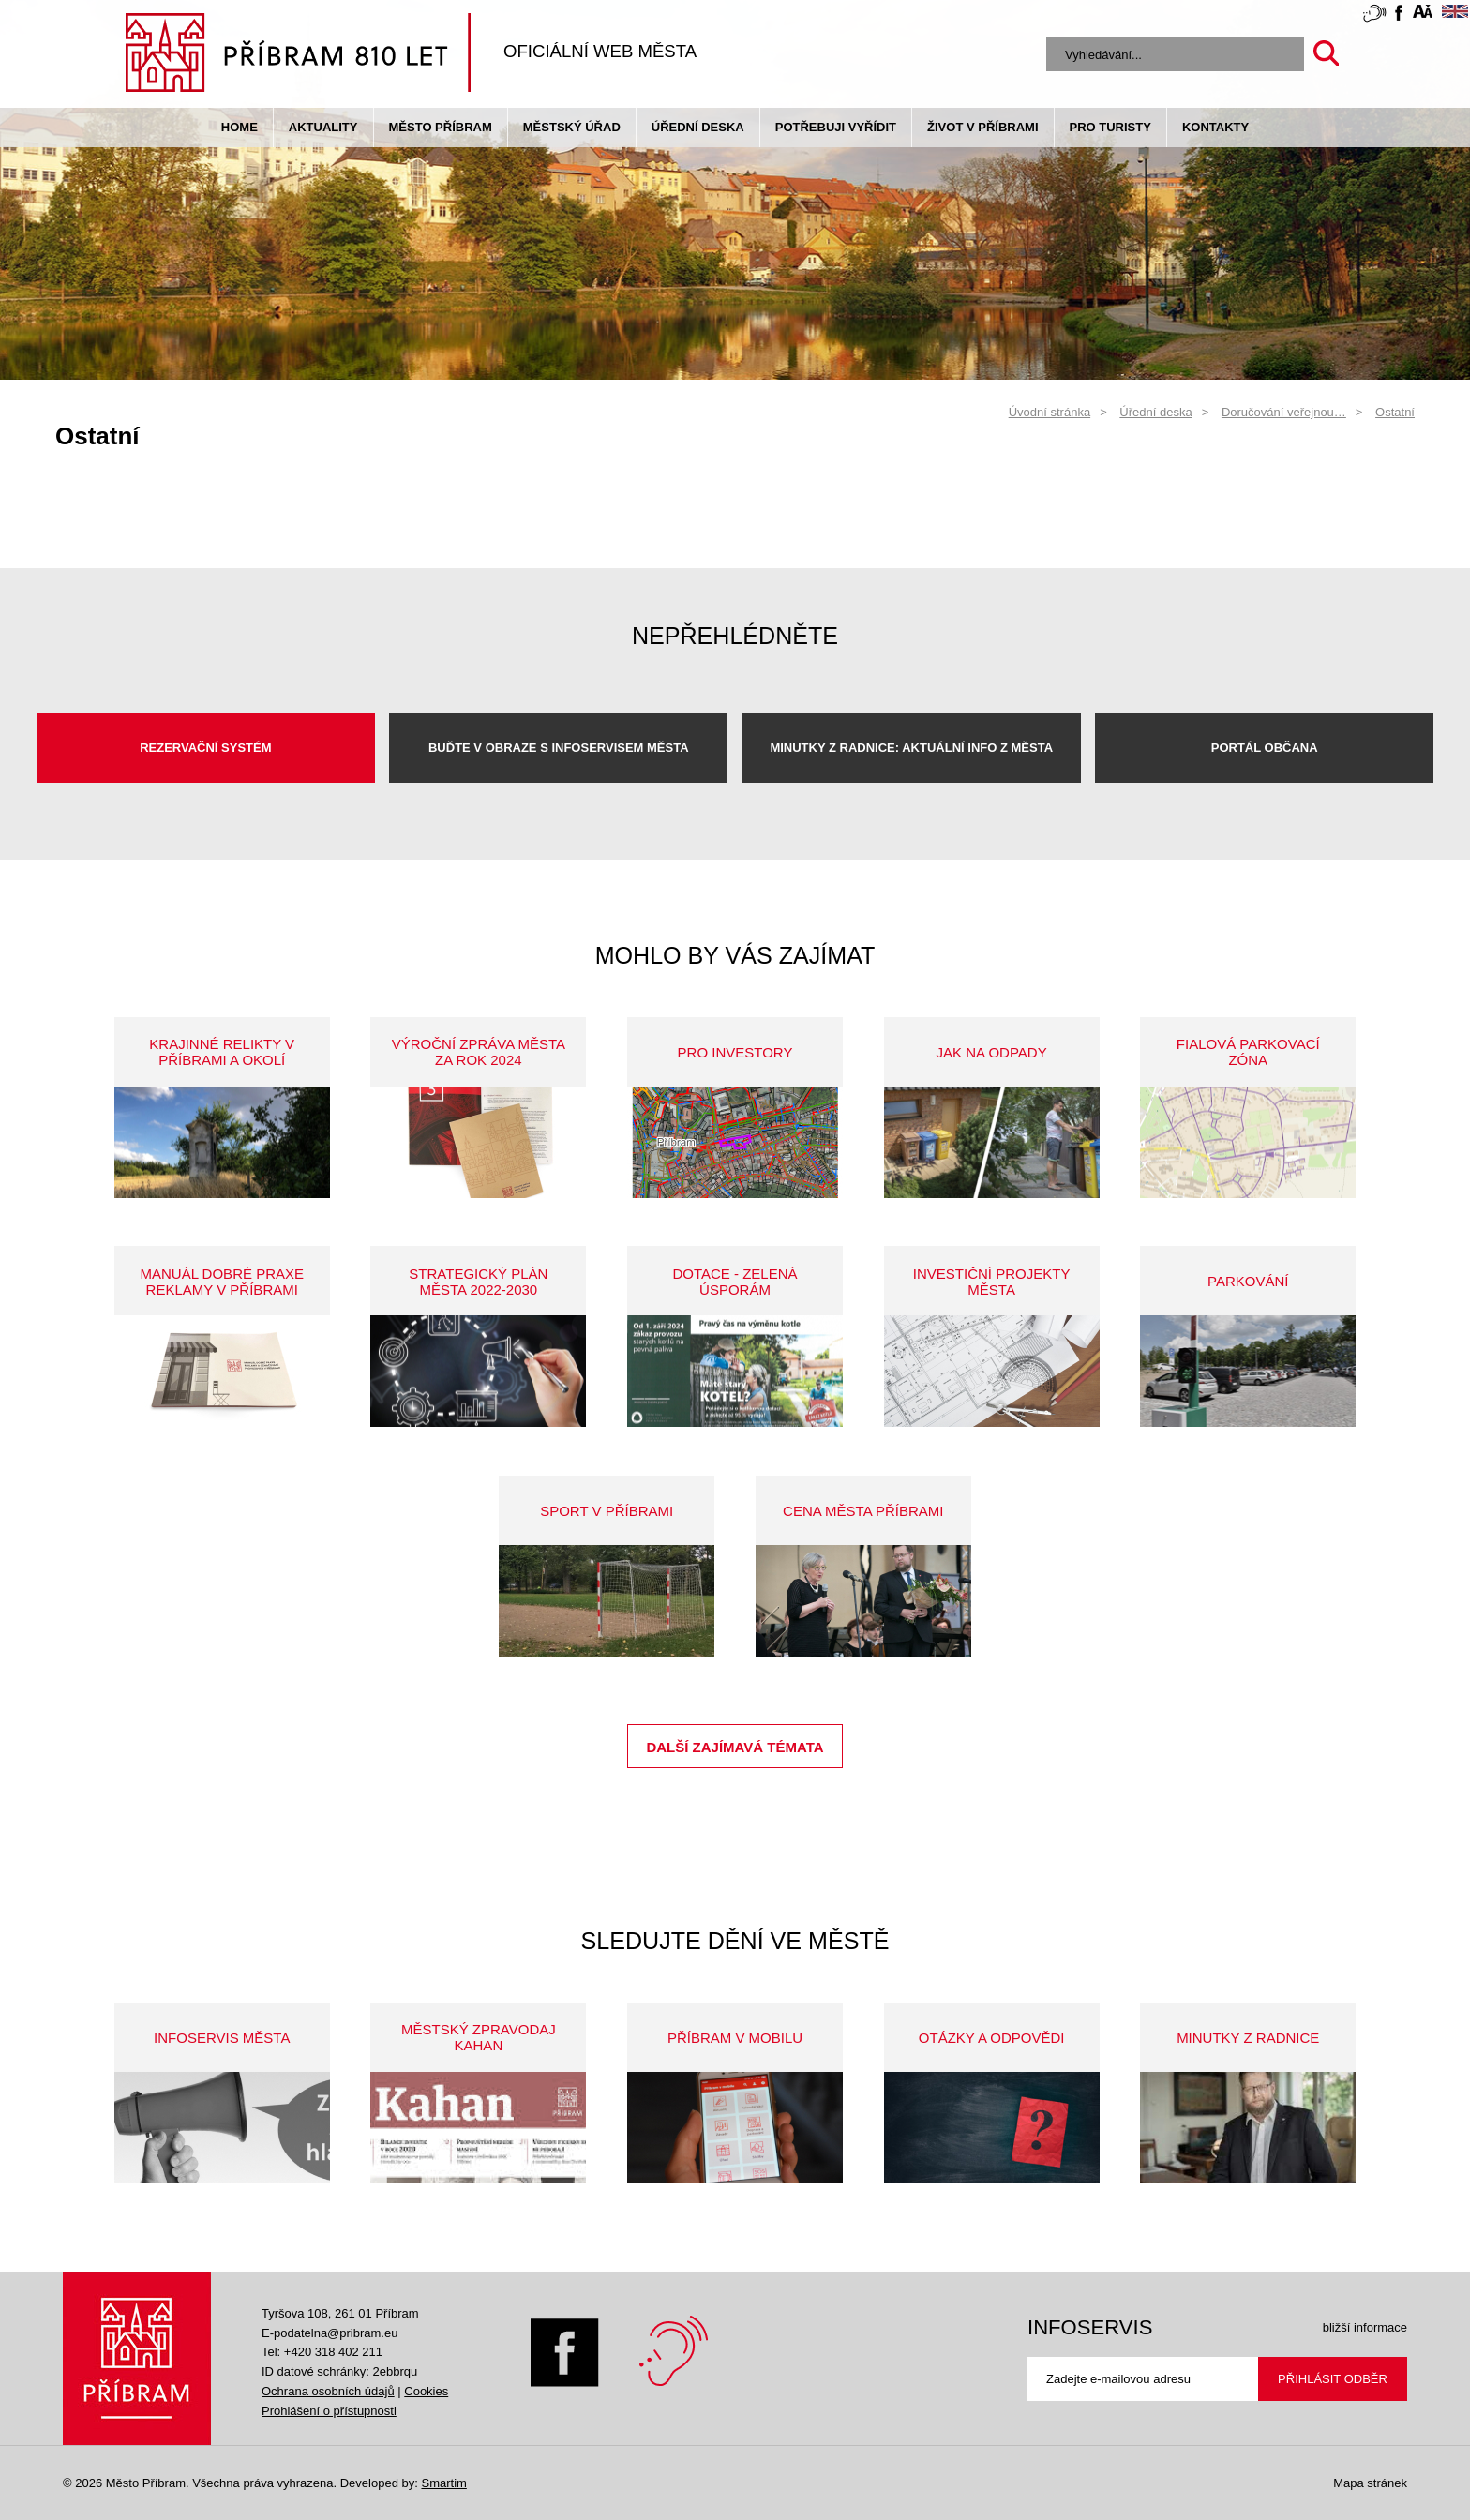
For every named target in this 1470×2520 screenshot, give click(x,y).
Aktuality (323, 127)
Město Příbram (440, 127)
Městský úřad (572, 127)
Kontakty (1215, 127)
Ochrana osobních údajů (328, 2391)
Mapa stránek (1370, 2483)
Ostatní (1395, 412)
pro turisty (1110, 127)
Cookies (426, 2391)
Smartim (443, 2483)
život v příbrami (982, 127)
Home (239, 127)
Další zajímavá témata (734, 1747)
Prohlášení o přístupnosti (329, 2411)
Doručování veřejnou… (1284, 412)
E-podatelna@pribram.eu (330, 2333)
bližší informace (1365, 2327)
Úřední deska (698, 127)
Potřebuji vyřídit (835, 127)
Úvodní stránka (1049, 412)
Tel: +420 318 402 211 (322, 2352)
